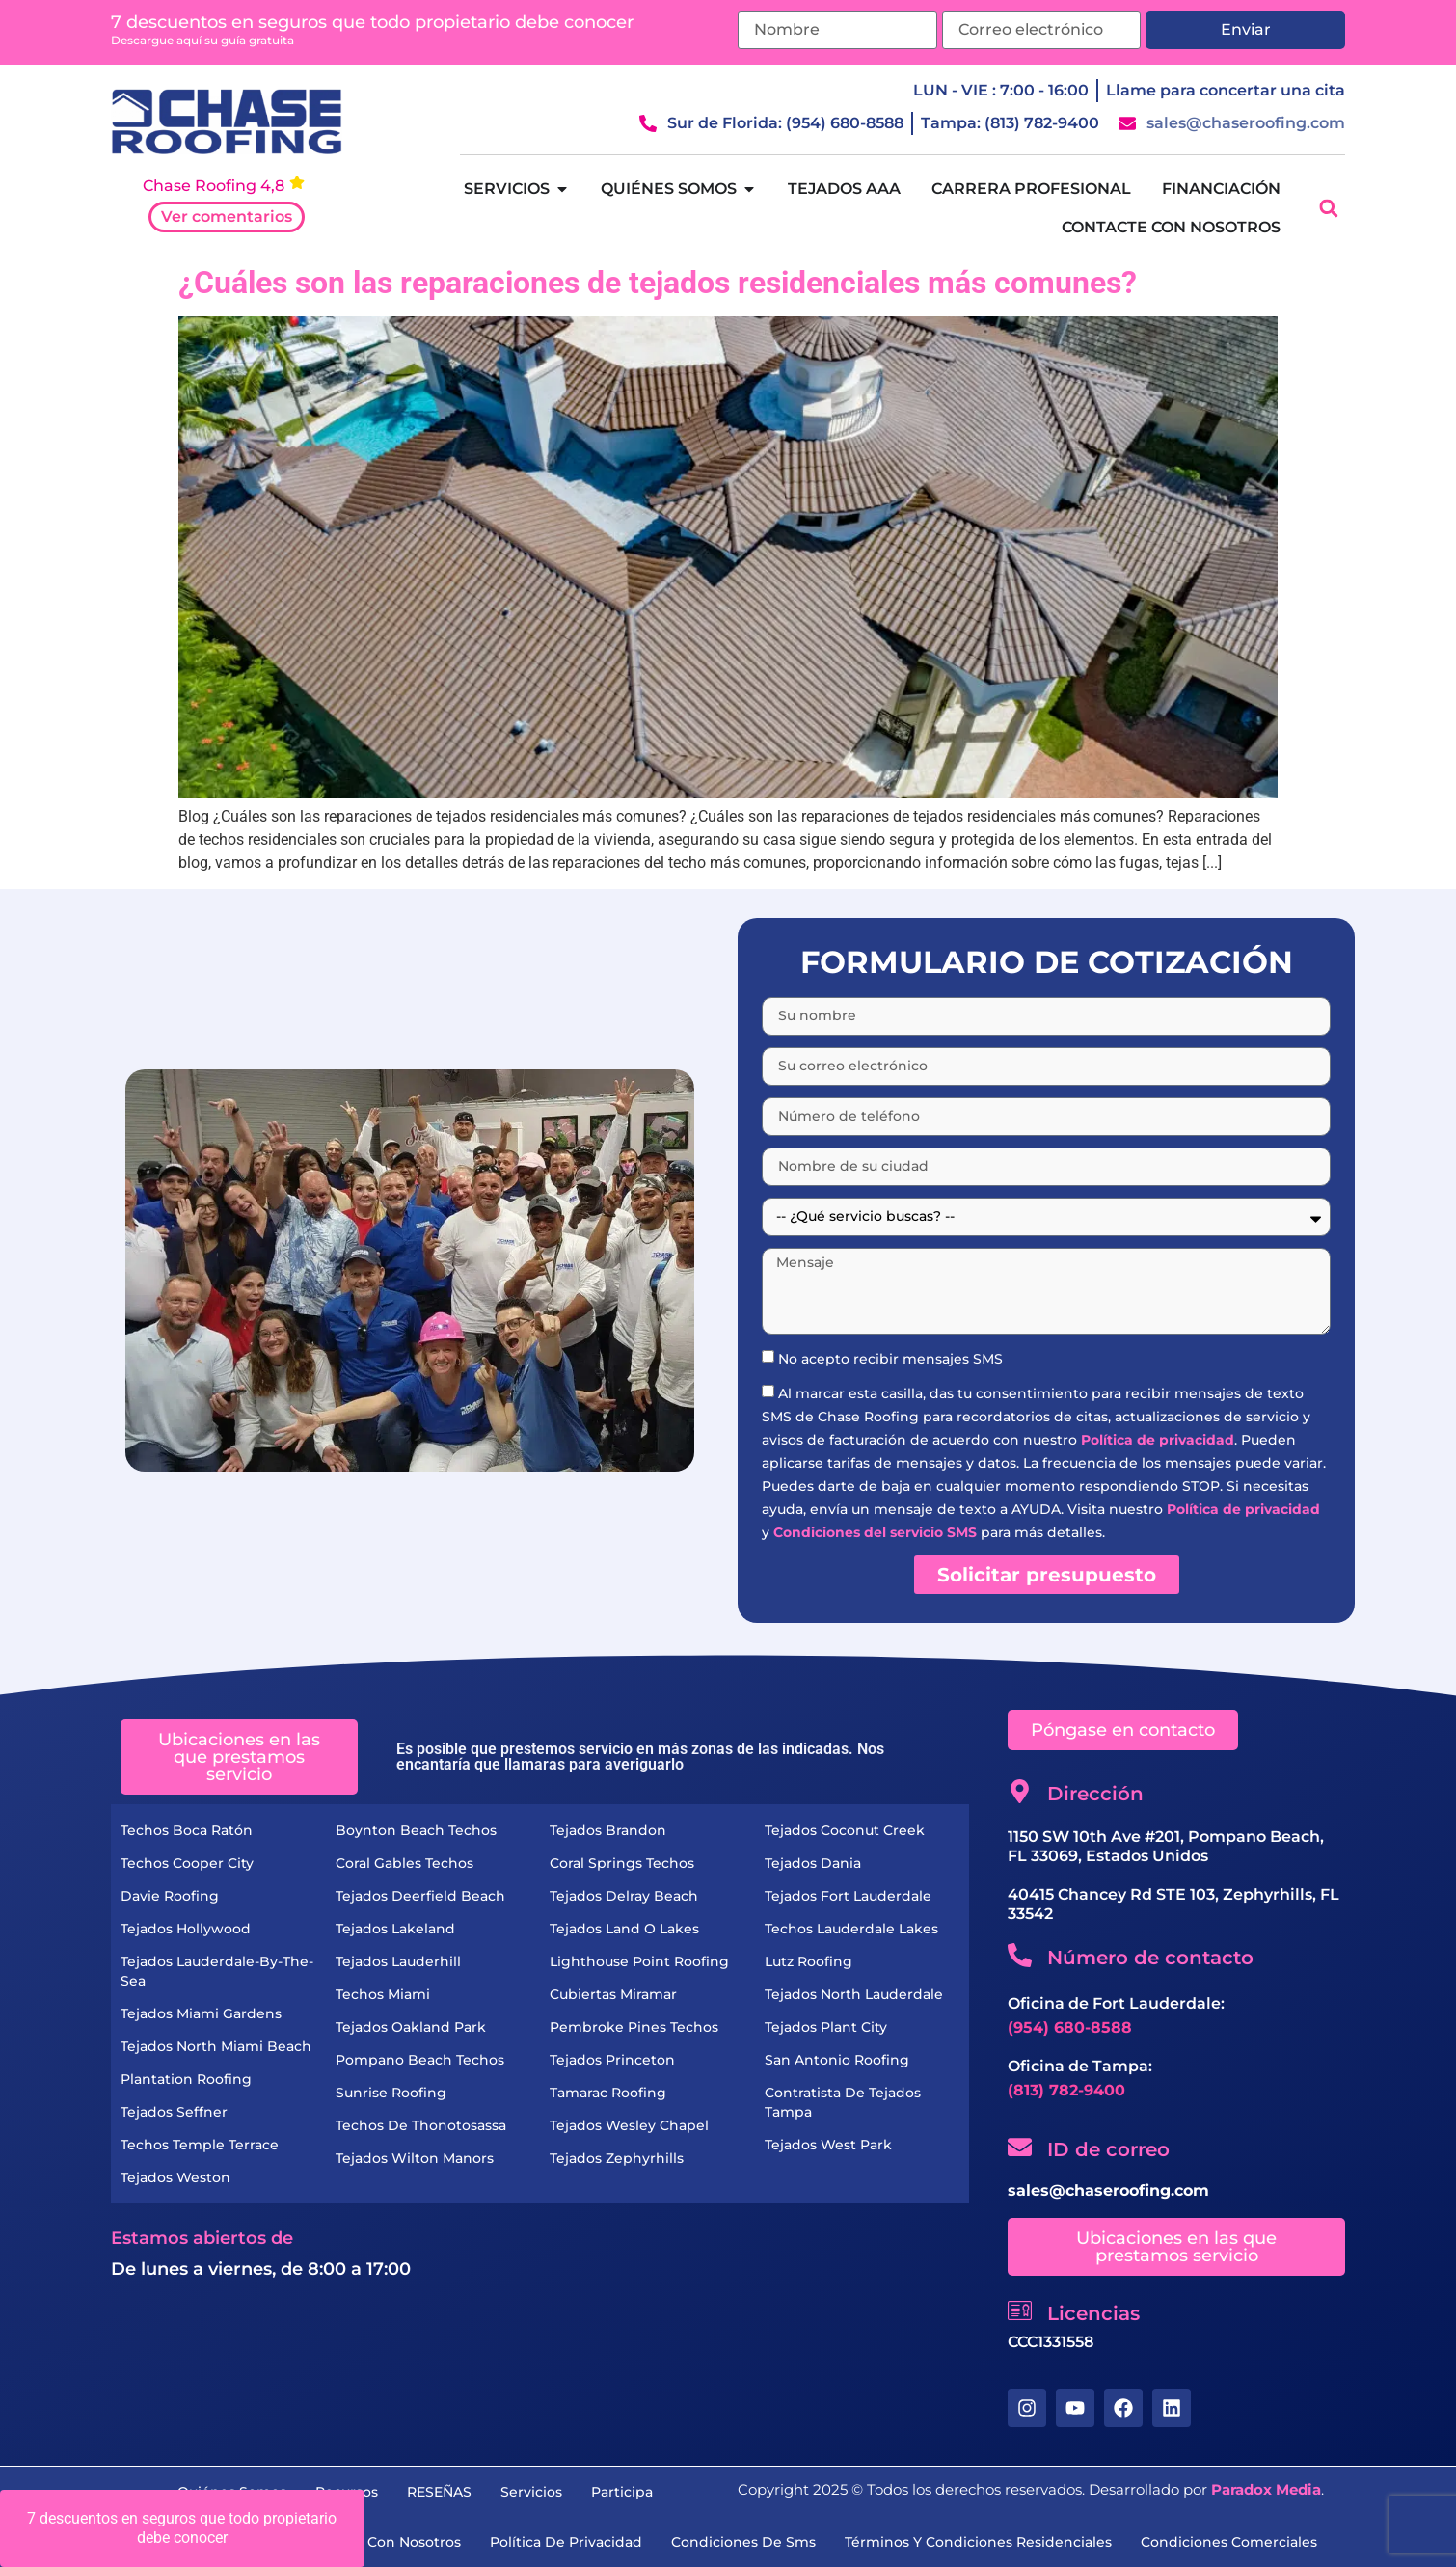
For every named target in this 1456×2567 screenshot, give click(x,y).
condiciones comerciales (1229, 2542)
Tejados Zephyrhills (617, 2158)
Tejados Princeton (612, 2059)
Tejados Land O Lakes (624, 1928)
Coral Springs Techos (622, 1863)
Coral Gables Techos (404, 1863)
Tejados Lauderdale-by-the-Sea (217, 1971)
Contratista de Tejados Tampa (843, 2102)
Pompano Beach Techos (420, 2059)
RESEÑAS (439, 2491)
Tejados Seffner (174, 2112)
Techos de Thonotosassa (421, 2125)
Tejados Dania (813, 1863)
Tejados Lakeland (395, 1928)
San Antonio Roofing (837, 2059)
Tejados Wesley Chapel (629, 2125)
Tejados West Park (828, 2144)
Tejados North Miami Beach (216, 2046)
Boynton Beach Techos (416, 1830)
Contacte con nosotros (380, 2542)
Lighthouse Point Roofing (639, 1961)
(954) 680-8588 (1070, 2027)
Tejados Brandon (608, 1830)
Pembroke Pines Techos (634, 2027)
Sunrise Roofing (391, 2092)
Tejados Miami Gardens (201, 2013)
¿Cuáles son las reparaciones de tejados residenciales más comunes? (657, 282)
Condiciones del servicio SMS (875, 1532)
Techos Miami (383, 1994)
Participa (622, 2491)
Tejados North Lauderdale (854, 1994)
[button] (1328, 209)
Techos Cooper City (187, 1863)
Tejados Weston (175, 2177)
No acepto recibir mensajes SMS (890, 1358)
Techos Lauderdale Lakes (851, 1928)
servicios (531, 2491)
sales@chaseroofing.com (1108, 2190)
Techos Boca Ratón (187, 1830)
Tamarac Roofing (608, 2092)
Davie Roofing (170, 1896)
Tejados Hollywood (186, 1928)
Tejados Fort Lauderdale (848, 1896)
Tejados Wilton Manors (415, 2158)
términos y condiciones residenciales (978, 2542)
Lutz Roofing (808, 1961)
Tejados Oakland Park (411, 2027)
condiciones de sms (743, 2542)
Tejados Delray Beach (624, 1896)
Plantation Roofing (186, 2079)
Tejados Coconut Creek (845, 1830)
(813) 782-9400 (1066, 2090)
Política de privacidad (1157, 1439)
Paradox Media (1266, 2489)
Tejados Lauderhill (398, 1961)
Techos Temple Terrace (200, 2144)
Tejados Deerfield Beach (420, 1896)
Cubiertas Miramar (613, 1994)
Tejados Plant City (826, 2027)
